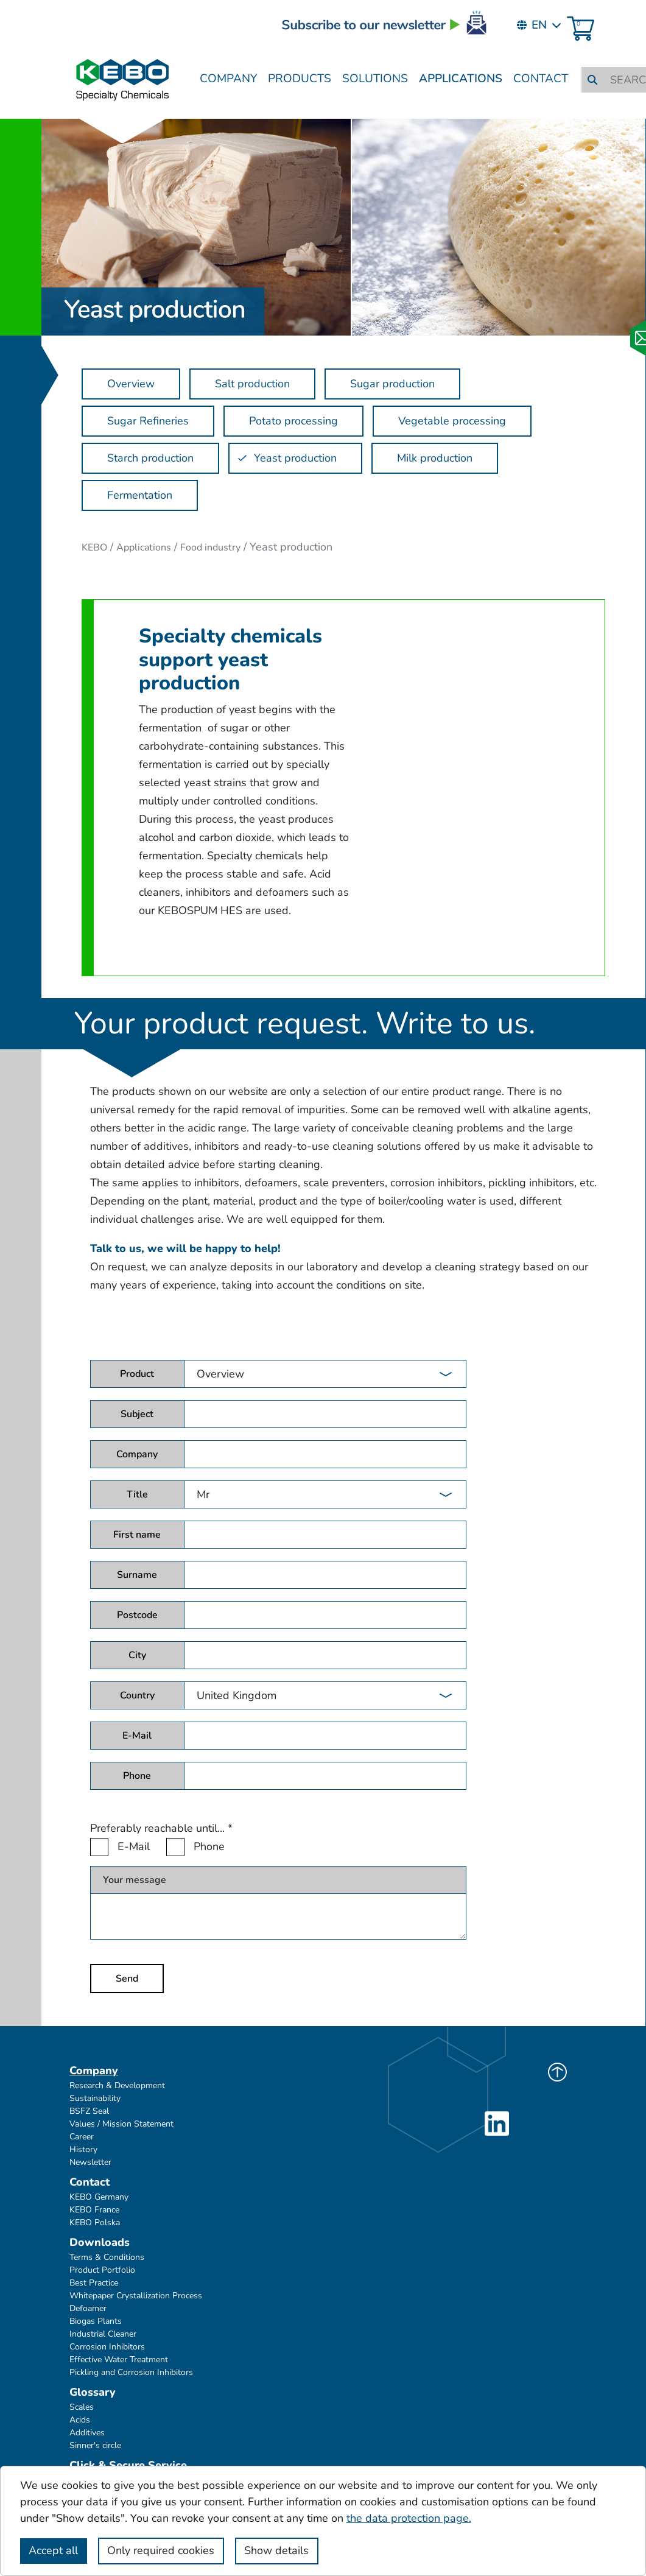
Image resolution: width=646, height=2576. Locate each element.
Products (299, 78)
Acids (79, 2420)
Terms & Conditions (106, 2257)
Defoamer (88, 2308)
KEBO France (94, 2209)
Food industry (210, 547)
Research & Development (117, 2085)
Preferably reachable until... (161, 1828)
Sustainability (95, 2098)
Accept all (53, 2550)
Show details (276, 2550)
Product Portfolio (102, 2270)
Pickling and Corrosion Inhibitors (131, 2372)
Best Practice (93, 2283)
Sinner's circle (95, 2445)
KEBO (94, 547)
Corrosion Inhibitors (107, 2347)
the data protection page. (408, 2518)
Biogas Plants (95, 2321)
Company (228, 78)
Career (81, 2136)
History (83, 2149)
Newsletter (90, 2162)
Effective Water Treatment (118, 2359)
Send (127, 1978)
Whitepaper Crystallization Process (135, 2295)
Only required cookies (160, 2550)
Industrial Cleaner (102, 2334)
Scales (81, 2407)
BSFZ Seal (89, 2111)
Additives (87, 2432)
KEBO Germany (98, 2197)
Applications (460, 78)
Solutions (375, 78)
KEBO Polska (94, 2222)
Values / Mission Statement (121, 2124)
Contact (540, 78)
